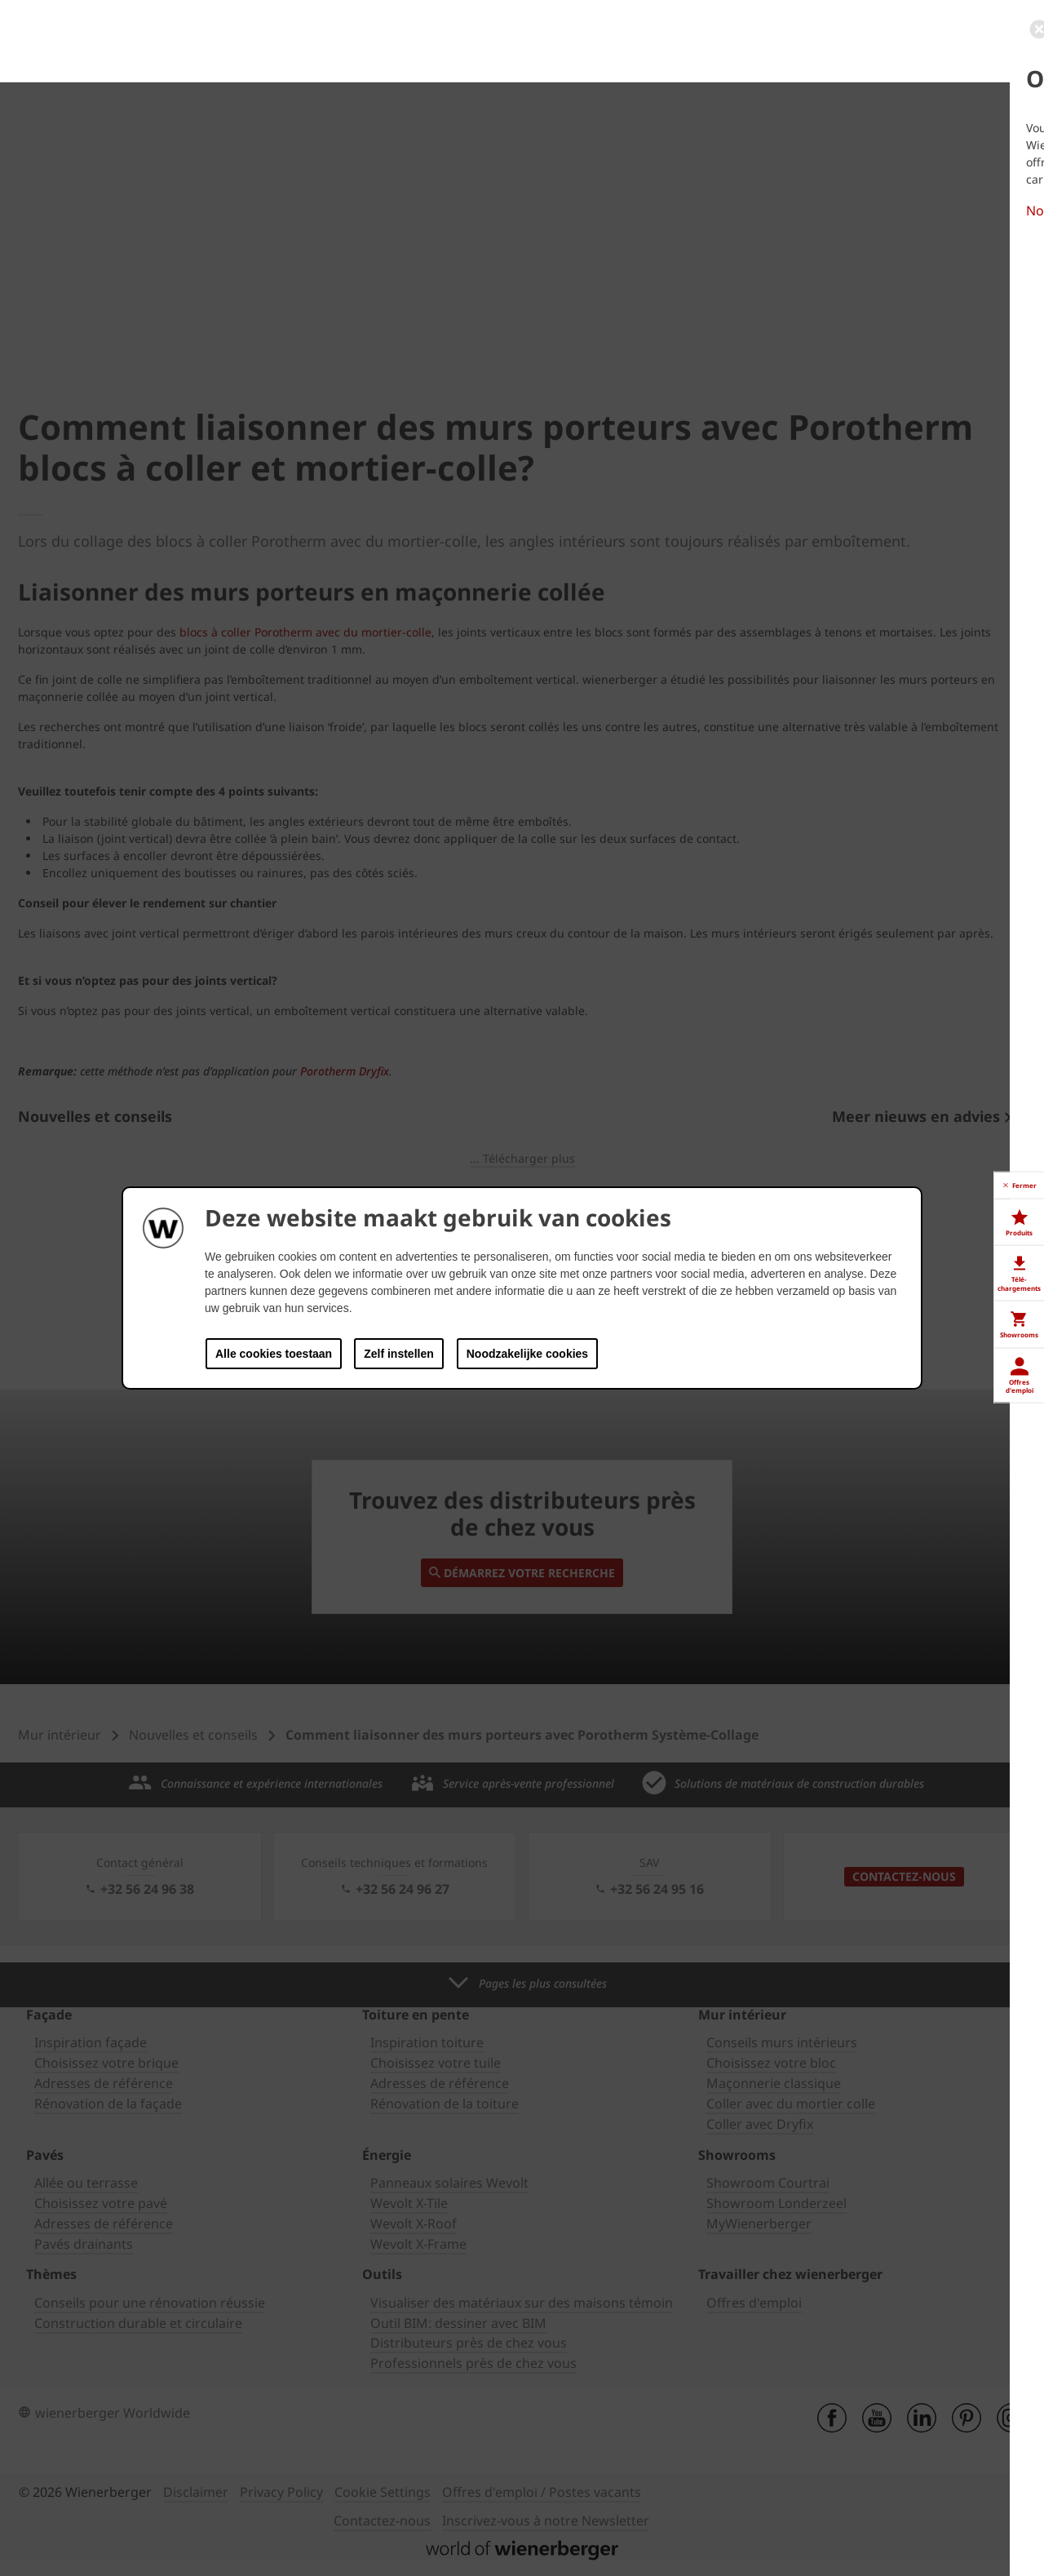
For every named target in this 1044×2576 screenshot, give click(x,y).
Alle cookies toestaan (273, 1353)
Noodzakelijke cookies (527, 1353)
